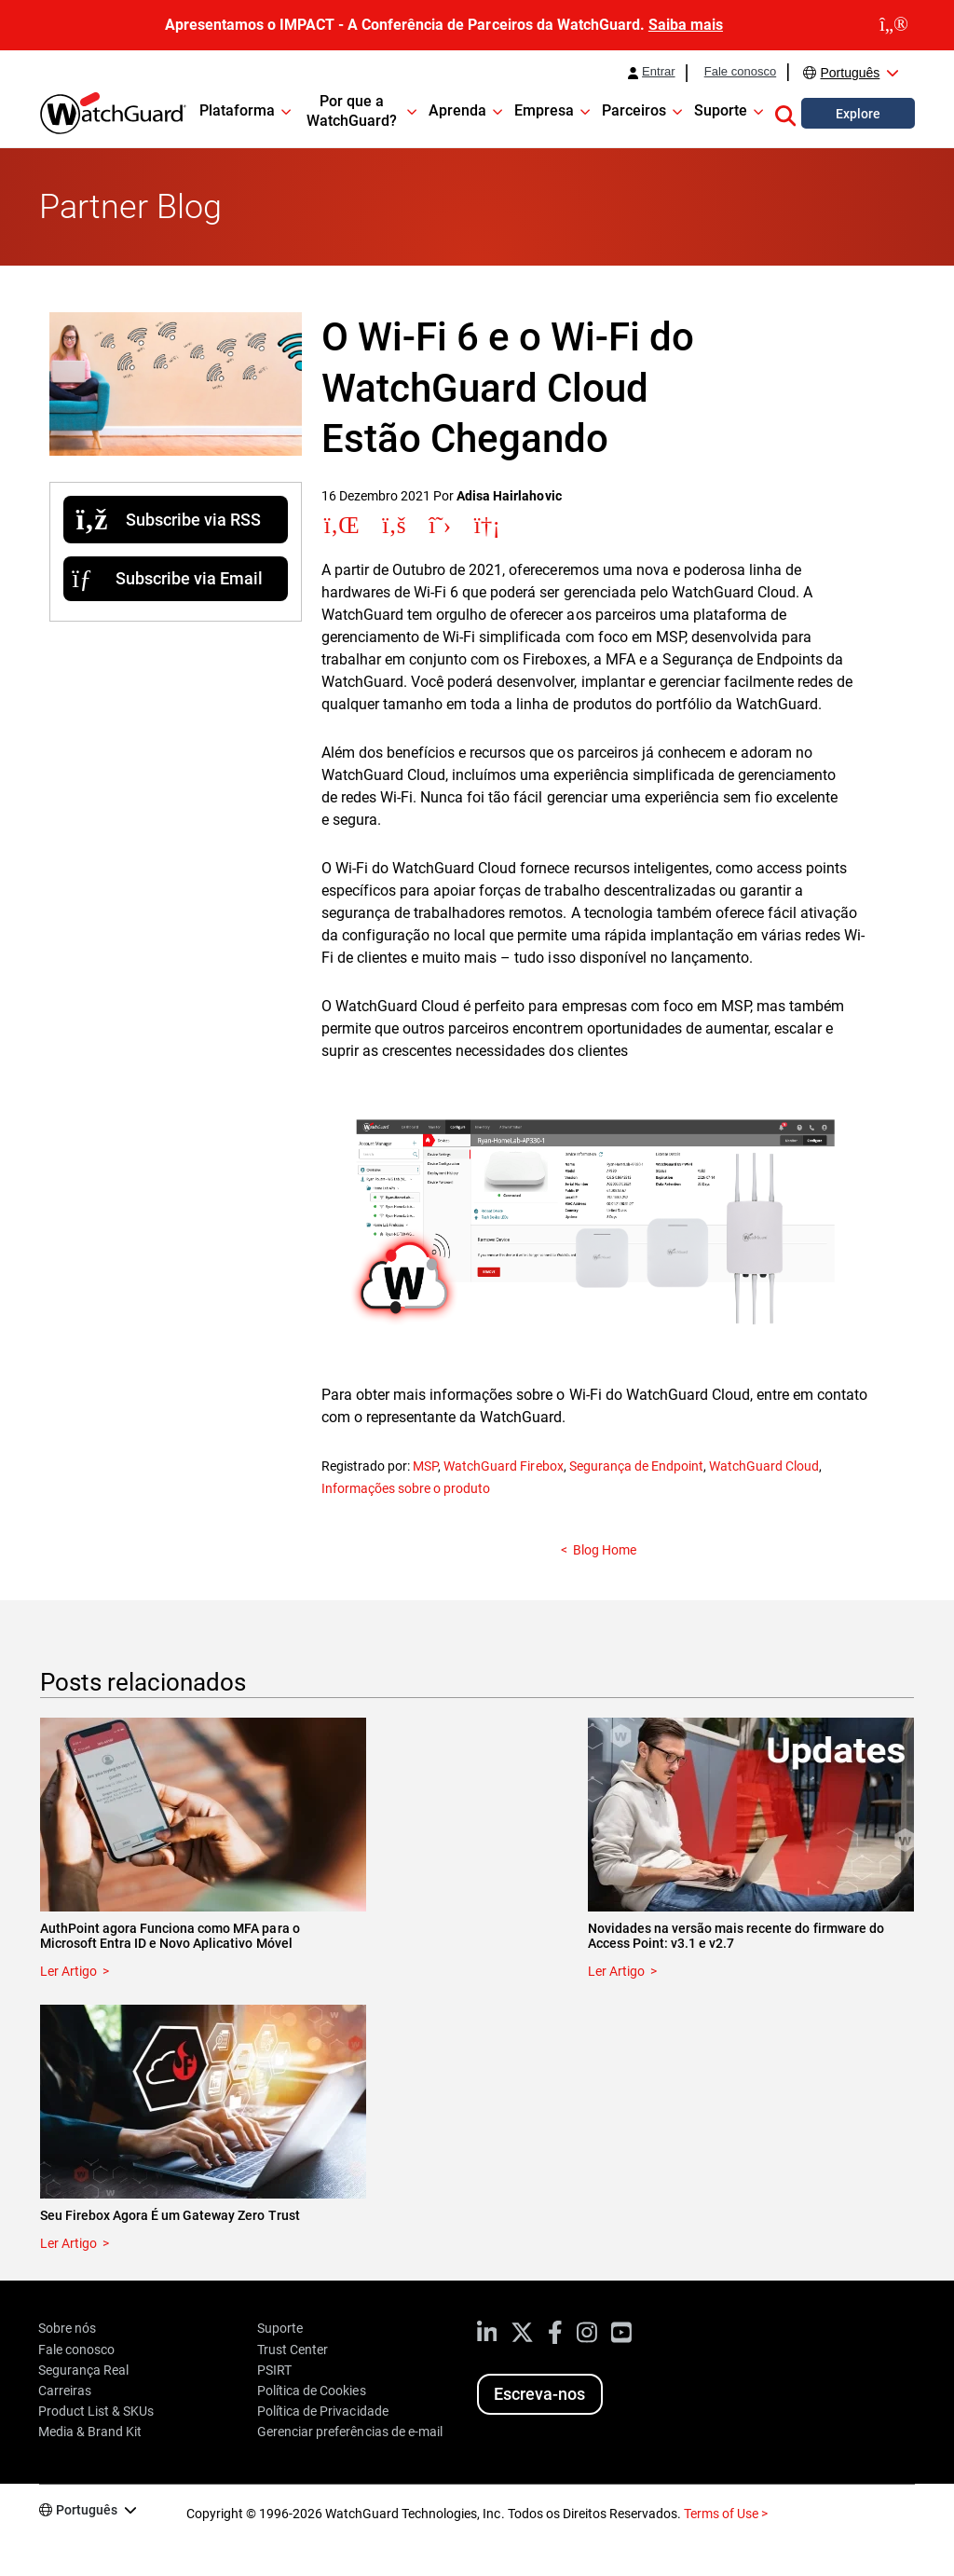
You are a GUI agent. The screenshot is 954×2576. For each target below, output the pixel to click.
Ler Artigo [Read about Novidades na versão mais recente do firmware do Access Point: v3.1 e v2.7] (616, 1971)
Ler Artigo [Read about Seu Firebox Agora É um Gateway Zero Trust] (68, 2243)
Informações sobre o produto (405, 1488)
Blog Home (604, 1549)
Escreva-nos (539, 2394)
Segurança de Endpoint (636, 1466)
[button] (785, 113)
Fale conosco (740, 71)
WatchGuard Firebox (503, 1466)
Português (849, 72)
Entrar (658, 71)
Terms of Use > (726, 2513)
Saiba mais (685, 25)
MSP (425, 1466)
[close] (894, 25)
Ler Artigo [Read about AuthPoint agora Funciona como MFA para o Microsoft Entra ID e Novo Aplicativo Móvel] (68, 1971)
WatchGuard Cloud (764, 1466)
